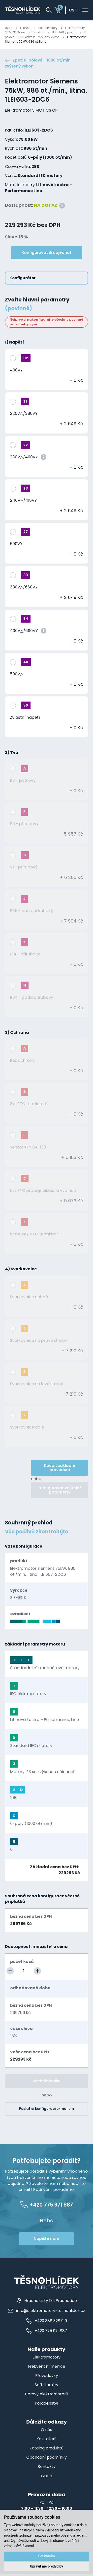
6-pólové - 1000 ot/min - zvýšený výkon (36, 37)
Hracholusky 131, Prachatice (47, 2302)
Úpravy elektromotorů (46, 2396)
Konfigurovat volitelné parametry (59, 1490)
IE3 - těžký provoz (67, 32)
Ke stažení (46, 2440)
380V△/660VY (23, 587)
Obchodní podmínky (46, 2459)
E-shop (26, 28)
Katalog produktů (46, 2450)
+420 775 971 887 (46, 2332)
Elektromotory (49, 28)
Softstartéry (46, 2386)
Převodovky (46, 2377)
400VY (16, 370)
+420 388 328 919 (46, 2322)
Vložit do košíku (46, 2081)
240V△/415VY (23, 500)
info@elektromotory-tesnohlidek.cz (46, 2312)
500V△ (16, 674)
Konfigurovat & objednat (46, 253)
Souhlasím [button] (46, 2556)
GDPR (46, 2477)
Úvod (9, 28)
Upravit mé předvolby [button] (46, 2566)
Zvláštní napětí (25, 717)
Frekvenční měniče (46, 2368)
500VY (16, 544)
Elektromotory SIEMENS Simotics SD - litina (46, 30)
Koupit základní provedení (59, 1468)
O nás (46, 2431)
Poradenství (46, 2405)
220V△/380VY (23, 414)
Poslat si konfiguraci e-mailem (46, 2109)
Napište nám (46, 2240)
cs (72, 10)
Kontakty (47, 2468)
